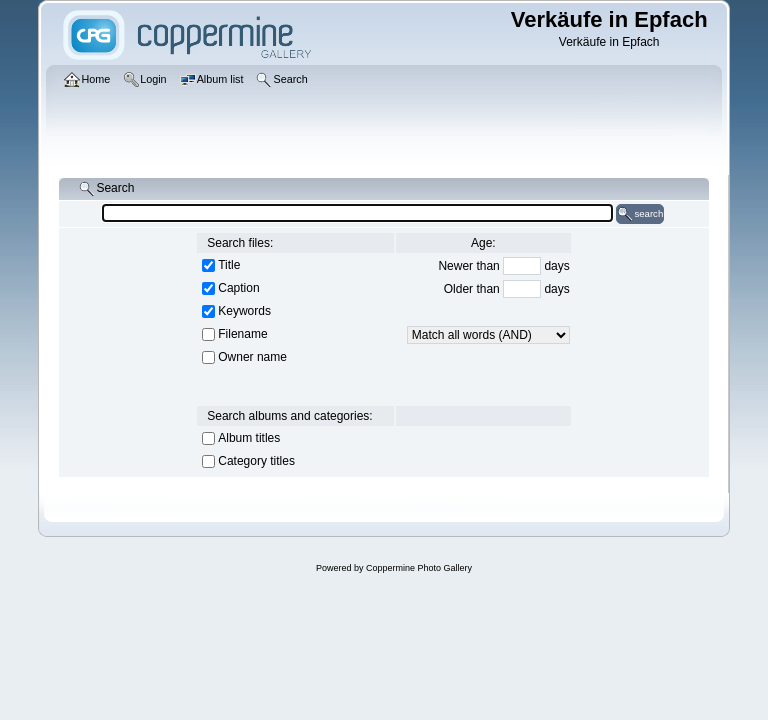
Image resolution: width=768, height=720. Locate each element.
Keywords (244, 311)
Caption (238, 288)
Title (229, 265)
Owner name (252, 357)
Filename (242, 334)
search (640, 214)
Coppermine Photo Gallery (419, 568)
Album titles (249, 438)
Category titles (256, 461)
